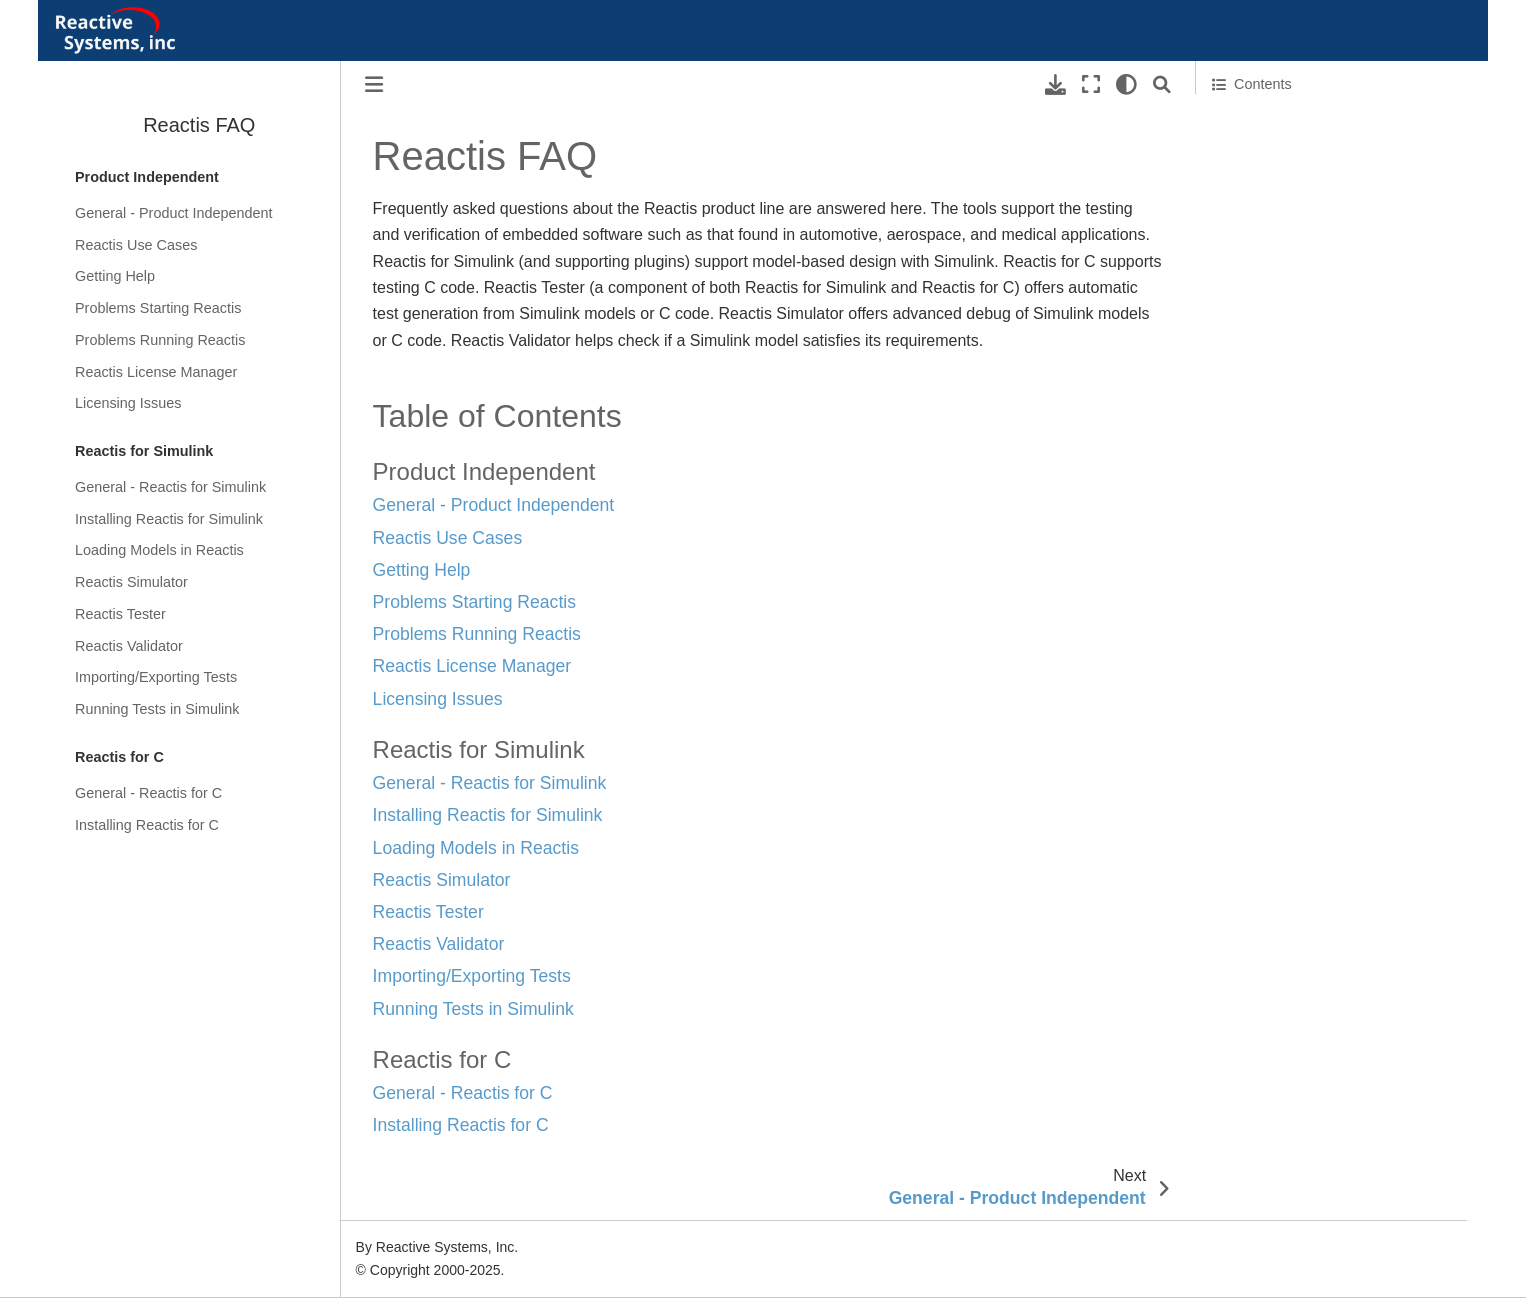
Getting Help (115, 276)
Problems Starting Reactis (158, 308)
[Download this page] (1055, 84)
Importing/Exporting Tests (156, 677)
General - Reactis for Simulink (170, 487)
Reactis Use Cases (136, 245)
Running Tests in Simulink (157, 709)
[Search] (1162, 84)
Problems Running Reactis (160, 340)
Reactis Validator (129, 646)
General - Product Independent (174, 213)
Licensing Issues (128, 403)
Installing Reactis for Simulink (169, 519)
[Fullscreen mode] (1091, 84)
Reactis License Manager (156, 372)
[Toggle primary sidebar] (374, 84)
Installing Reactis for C (147, 825)
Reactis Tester (120, 614)
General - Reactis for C (148, 793)
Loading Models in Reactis (159, 550)
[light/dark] (1126, 84)
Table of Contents (1274, 122)
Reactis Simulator (131, 582)
